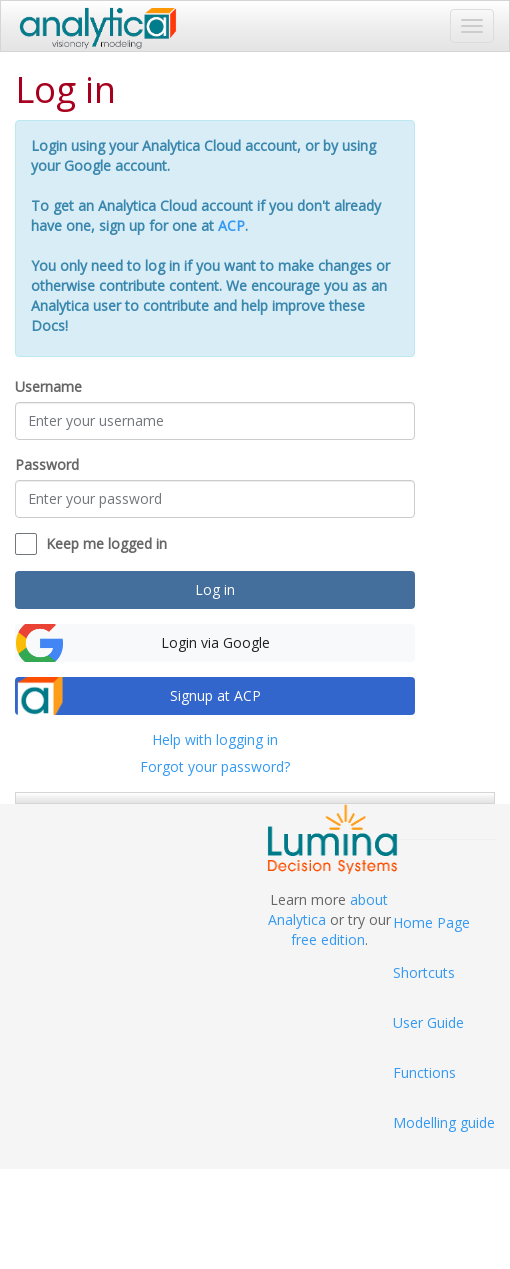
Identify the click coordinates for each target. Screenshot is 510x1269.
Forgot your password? (215, 766)
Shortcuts (424, 972)
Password (47, 464)
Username (48, 386)
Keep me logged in (106, 543)
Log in (215, 589)
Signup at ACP (215, 695)
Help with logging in (215, 739)
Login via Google (215, 642)
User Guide (428, 1022)
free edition (328, 939)
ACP (231, 225)
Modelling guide (444, 1122)
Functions (424, 1072)
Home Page (431, 922)
